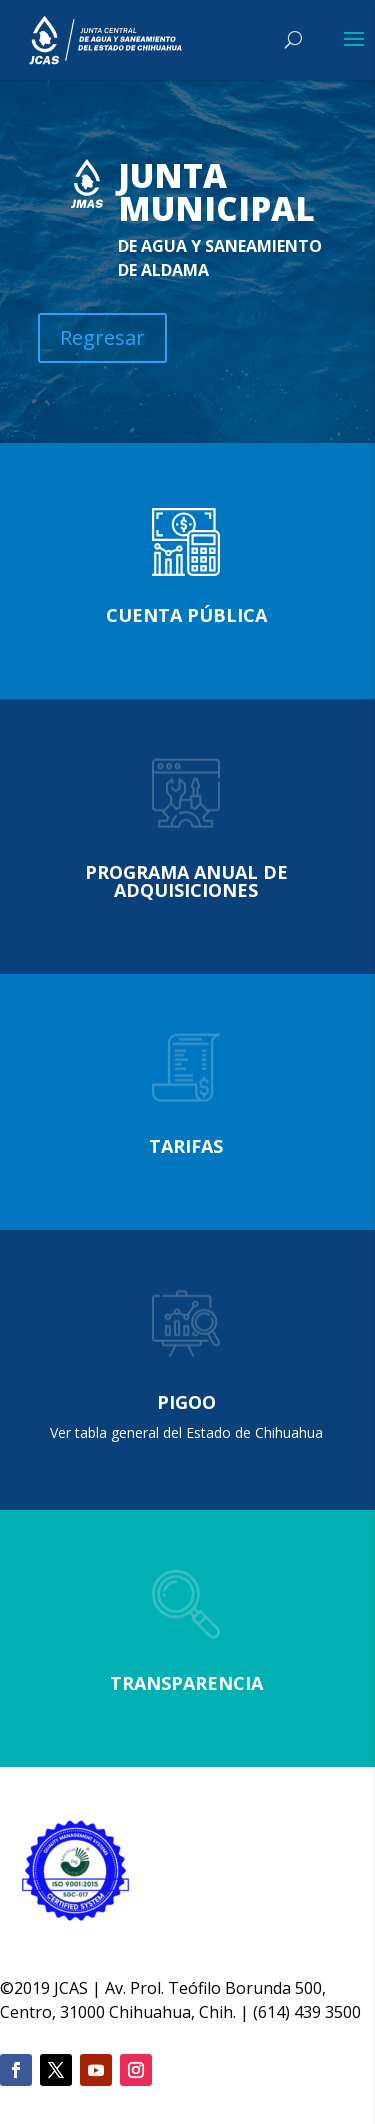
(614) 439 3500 (307, 2012)
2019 (32, 1988)
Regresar (102, 337)
